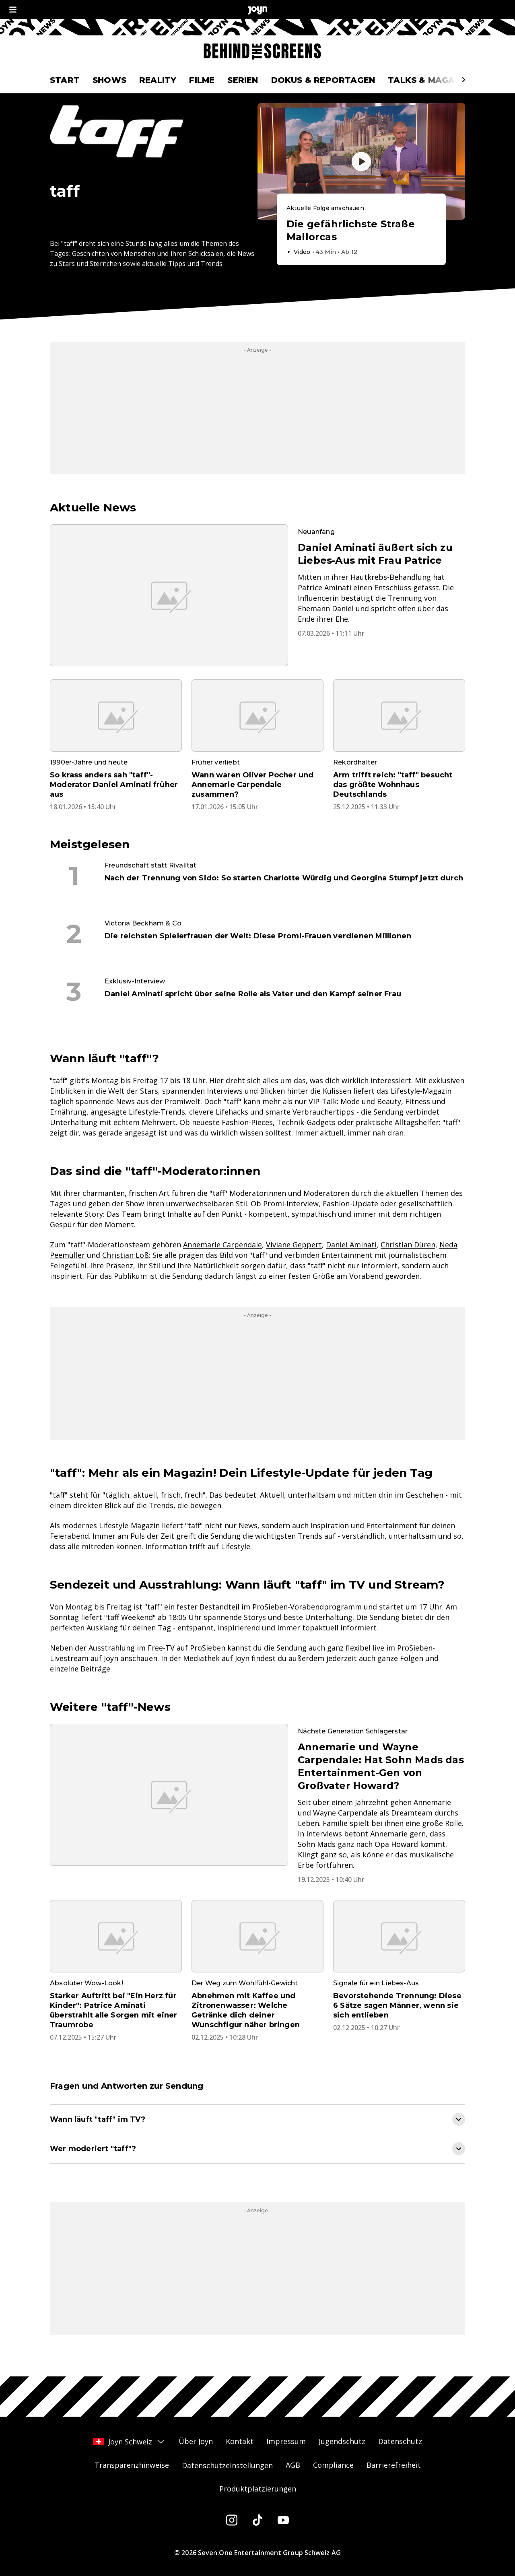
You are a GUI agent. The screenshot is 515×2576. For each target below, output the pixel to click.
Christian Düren (408, 1244)
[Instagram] (231, 2520)
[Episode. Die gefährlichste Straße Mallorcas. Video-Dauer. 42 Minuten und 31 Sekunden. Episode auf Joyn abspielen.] (361, 230)
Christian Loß (125, 1255)
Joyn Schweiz (129, 2441)
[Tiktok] (257, 2520)
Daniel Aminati (351, 1244)
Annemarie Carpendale (222, 1244)
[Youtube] (283, 2520)
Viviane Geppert (294, 1244)
